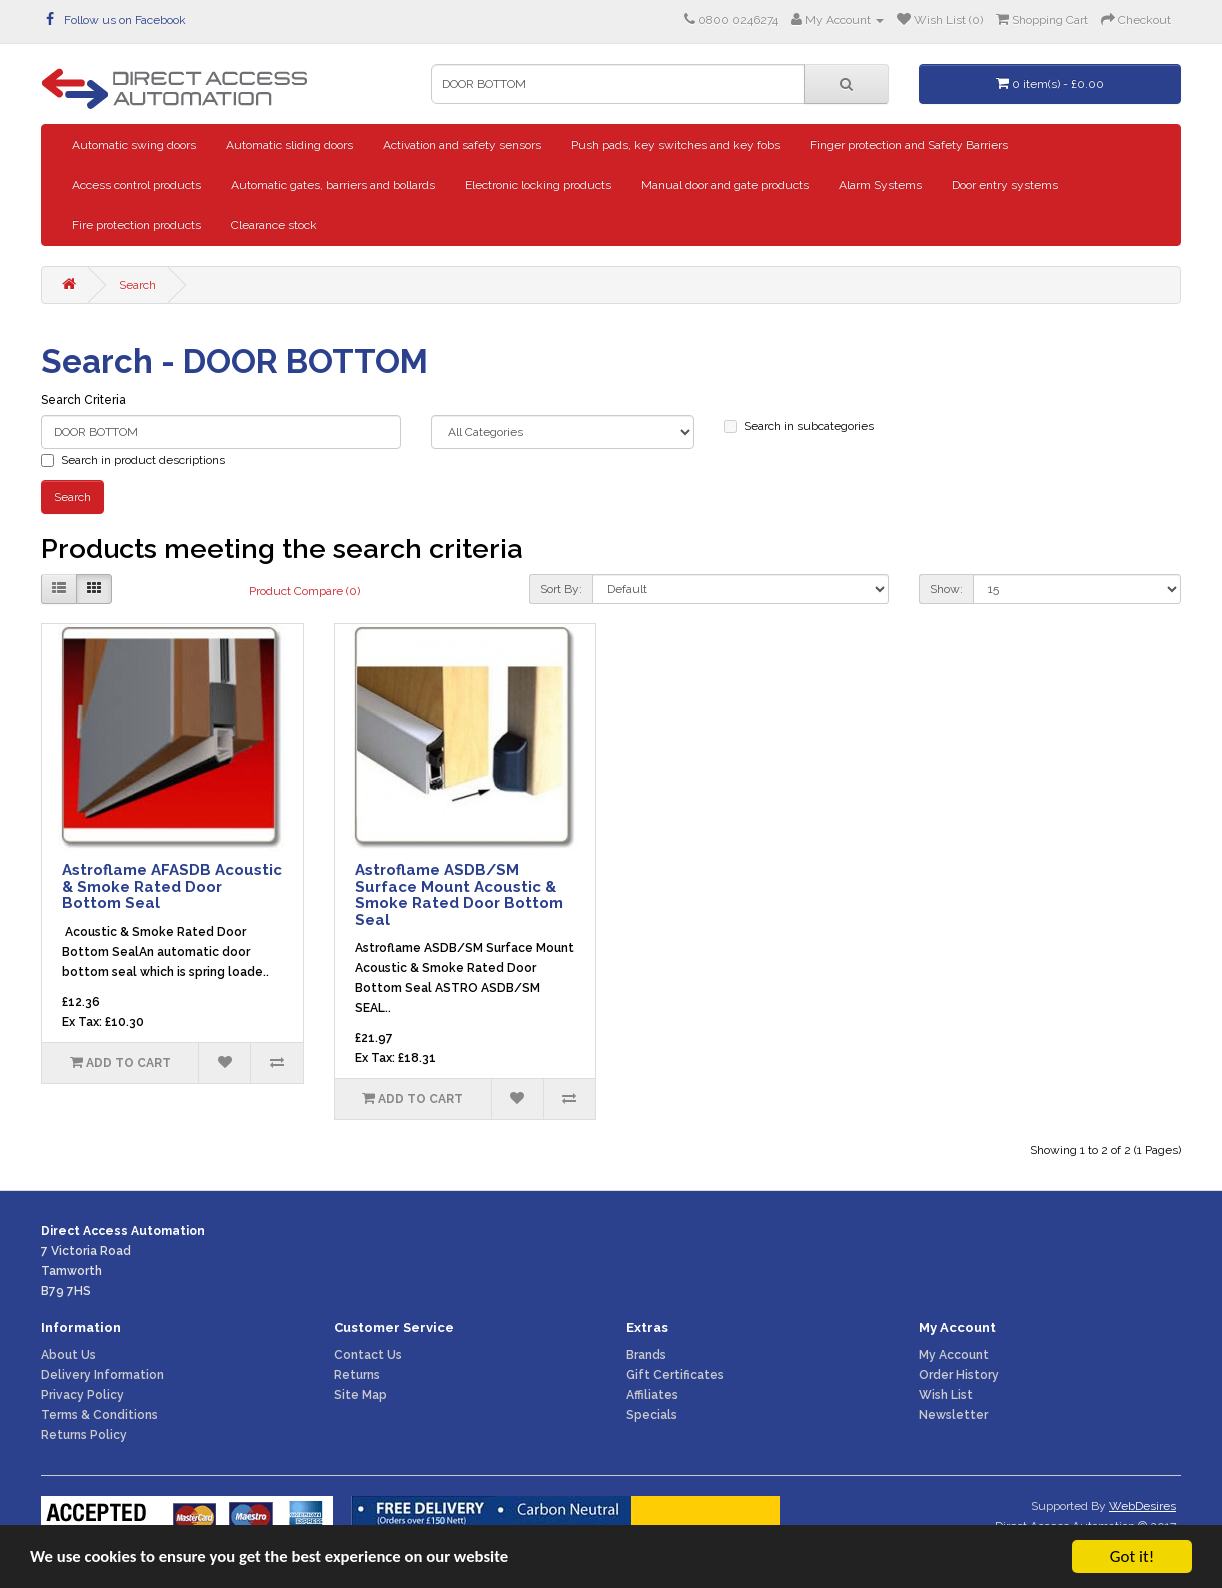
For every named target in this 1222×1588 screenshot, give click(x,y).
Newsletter (953, 1415)
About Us (68, 1355)
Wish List (946, 1395)
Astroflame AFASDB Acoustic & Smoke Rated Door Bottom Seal (172, 886)
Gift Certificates (675, 1375)
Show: (946, 589)
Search (137, 285)
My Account (954, 1355)
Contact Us (368, 1355)
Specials (651, 1415)
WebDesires (1142, 1506)
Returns (357, 1375)
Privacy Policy (82, 1395)
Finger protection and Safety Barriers (909, 145)
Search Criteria (83, 400)
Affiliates (652, 1395)
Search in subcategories (799, 426)
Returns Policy (84, 1435)
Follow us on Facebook (116, 20)
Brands (646, 1355)
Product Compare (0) (304, 591)
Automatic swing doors (134, 145)
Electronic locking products (538, 185)
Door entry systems (1005, 185)
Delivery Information (102, 1375)
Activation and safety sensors (462, 145)
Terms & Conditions (99, 1415)
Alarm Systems (880, 185)
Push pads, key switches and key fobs (675, 145)
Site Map (360, 1395)
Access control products (136, 185)
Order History (959, 1375)
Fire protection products (136, 225)
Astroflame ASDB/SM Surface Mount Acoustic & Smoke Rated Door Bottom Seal (459, 895)
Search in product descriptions (133, 460)
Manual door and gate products (725, 185)
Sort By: (561, 589)
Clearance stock (274, 225)
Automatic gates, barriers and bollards (333, 185)
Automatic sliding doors (289, 145)
